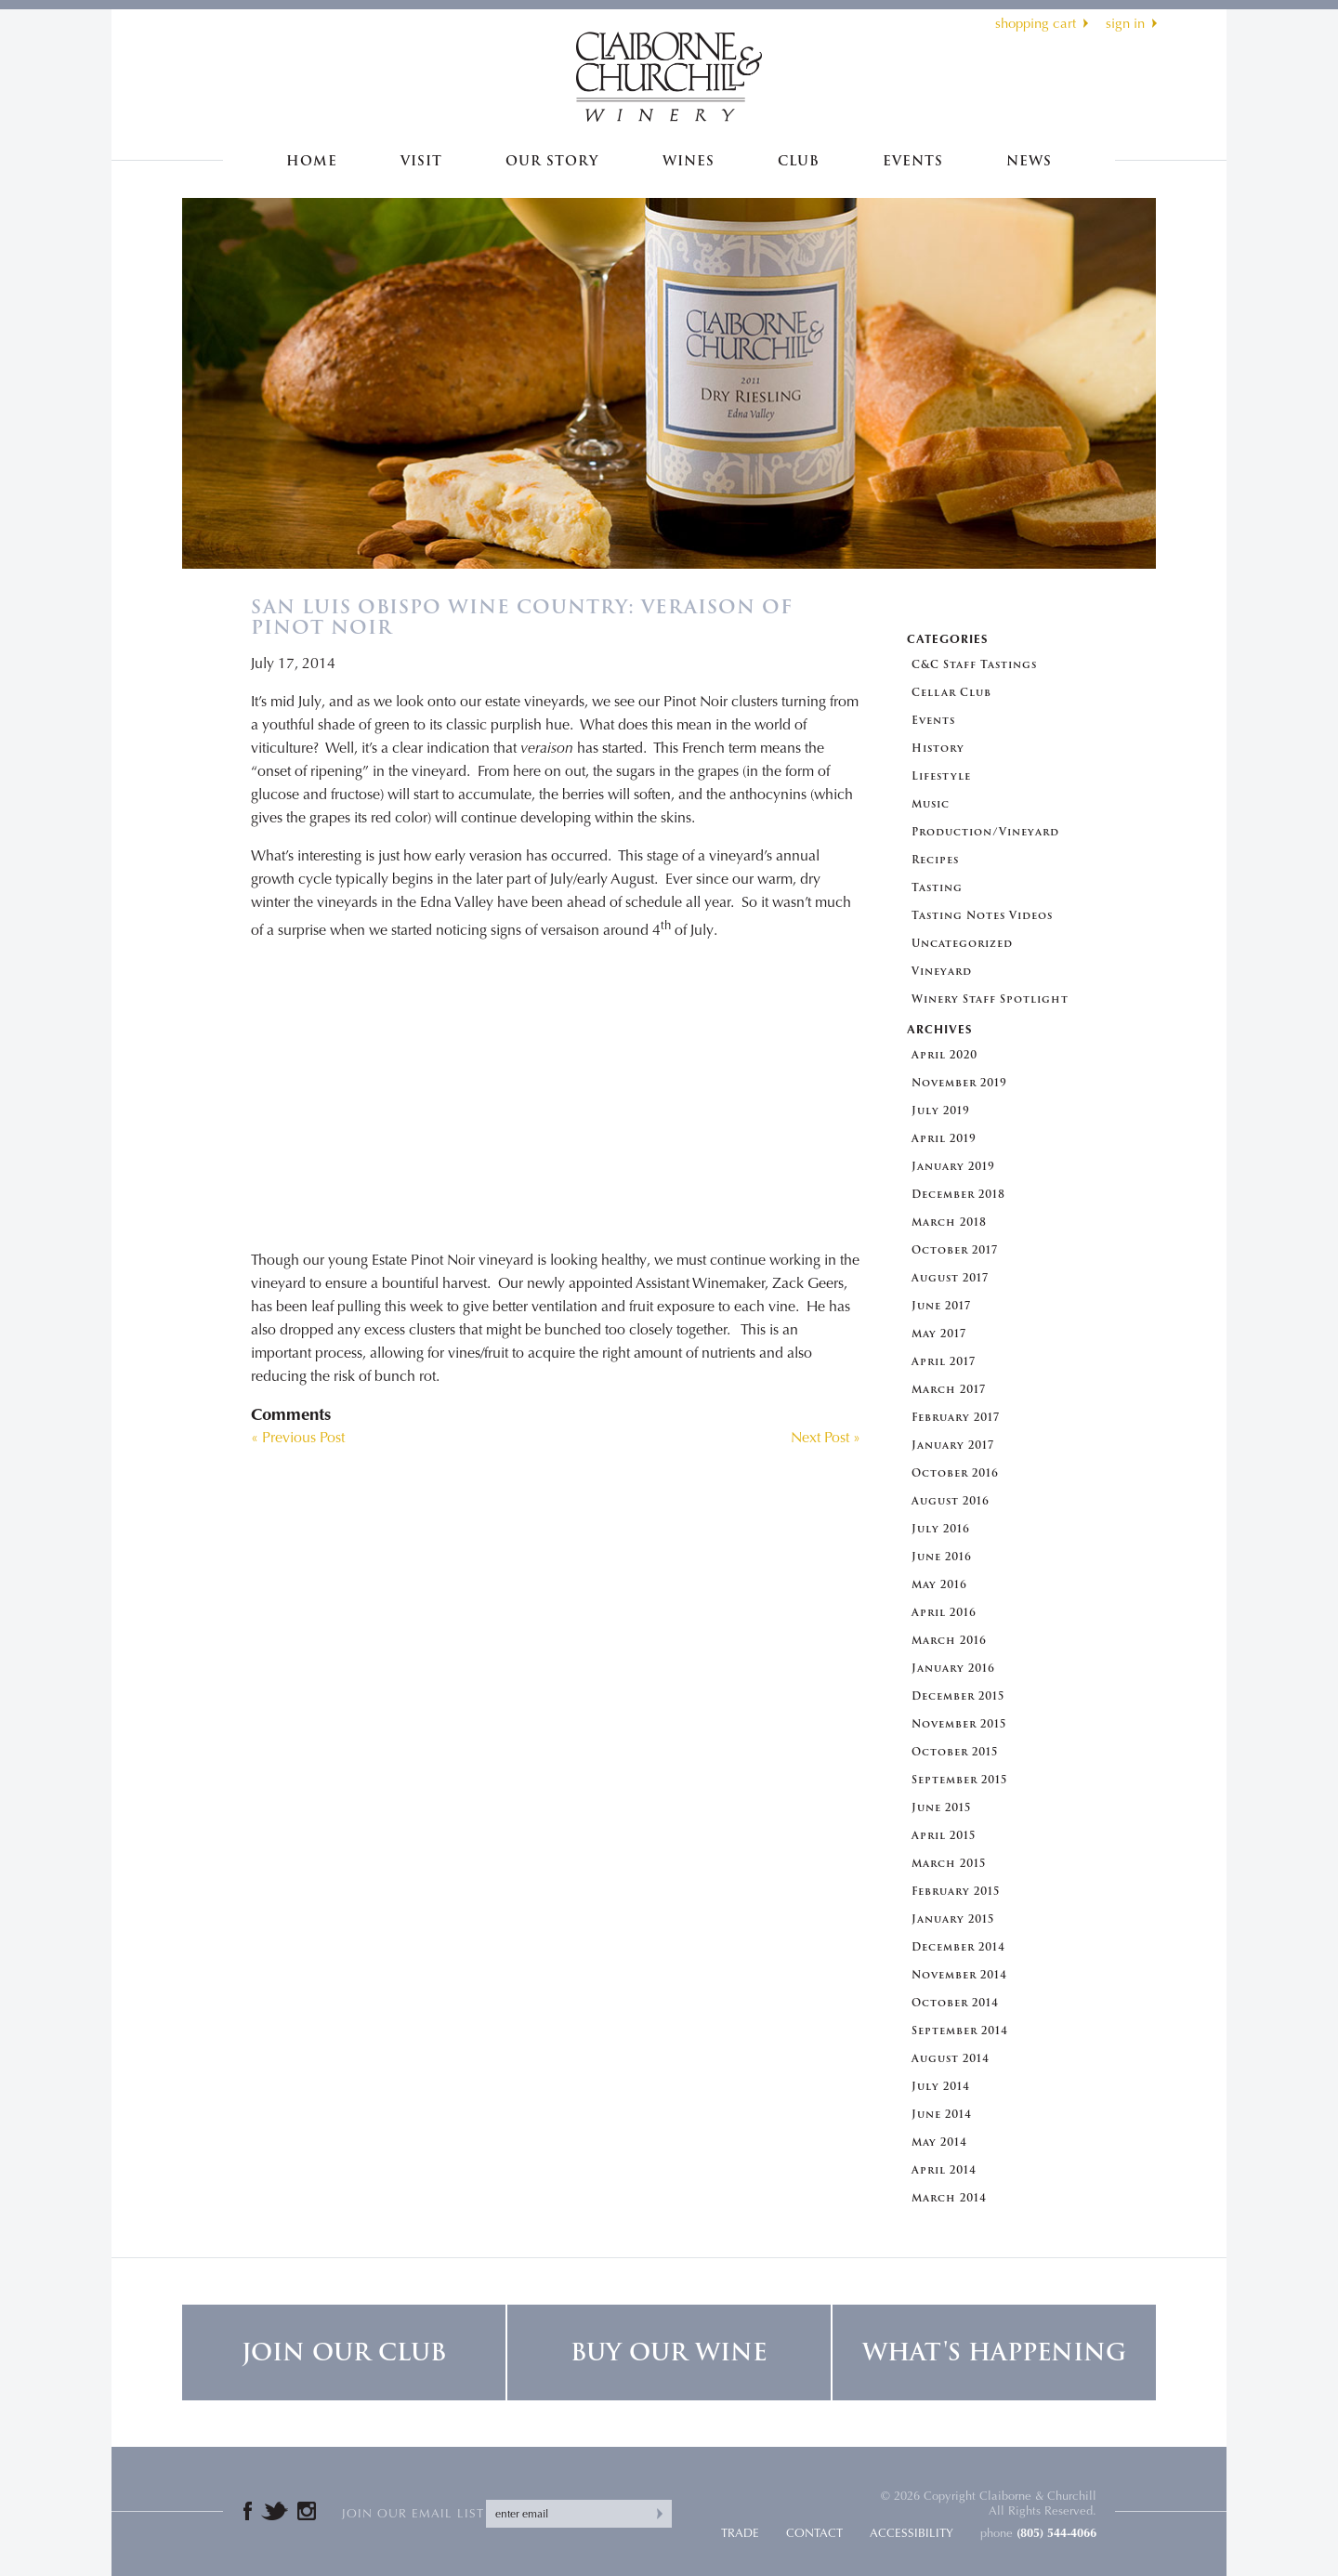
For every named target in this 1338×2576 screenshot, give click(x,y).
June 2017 (941, 1306)
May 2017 (939, 1334)
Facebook (248, 2511)
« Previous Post (298, 1437)
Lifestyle (941, 776)
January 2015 (953, 1919)
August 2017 (950, 1278)
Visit (421, 161)
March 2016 (949, 1641)
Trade (740, 2533)
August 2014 (951, 2059)
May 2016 (939, 1585)
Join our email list (413, 2513)
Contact (814, 2533)
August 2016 (951, 1501)
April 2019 (944, 1139)
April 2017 (944, 1362)
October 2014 (955, 2003)
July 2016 (941, 1529)
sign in (1125, 23)
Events (913, 161)
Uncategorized (962, 944)
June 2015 (941, 1808)
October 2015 (955, 1752)
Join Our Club (344, 2352)
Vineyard (942, 971)
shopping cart (1035, 23)
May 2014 (939, 2142)
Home (311, 161)
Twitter (274, 2511)
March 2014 (949, 2198)
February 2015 (956, 1891)
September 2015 (959, 1780)
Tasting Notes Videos (982, 916)
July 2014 (941, 2087)
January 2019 (953, 1167)
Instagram (306, 2511)
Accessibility (911, 2533)
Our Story (551, 161)
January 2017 (953, 1445)
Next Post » (825, 1437)
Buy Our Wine (669, 2352)
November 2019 (959, 1083)
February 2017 (956, 1418)
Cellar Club (951, 693)
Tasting (937, 888)
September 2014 (960, 2031)
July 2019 (941, 1111)
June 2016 (942, 1557)
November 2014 (959, 1975)
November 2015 (959, 1724)
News (1029, 161)
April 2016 (944, 1613)
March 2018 (949, 1222)
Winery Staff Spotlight (990, 999)
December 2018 (958, 1195)
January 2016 (953, 1668)
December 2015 (958, 1696)
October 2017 (955, 1250)
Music (931, 804)
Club (799, 161)
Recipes (935, 860)
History (938, 748)
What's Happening (994, 2352)
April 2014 (944, 2170)
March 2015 (949, 1864)
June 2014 (942, 2115)
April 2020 (944, 1055)
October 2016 (955, 1473)
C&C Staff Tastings (974, 665)
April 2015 (944, 1836)
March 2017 (949, 1390)
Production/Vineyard (985, 832)
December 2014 (958, 1947)
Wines (688, 161)
